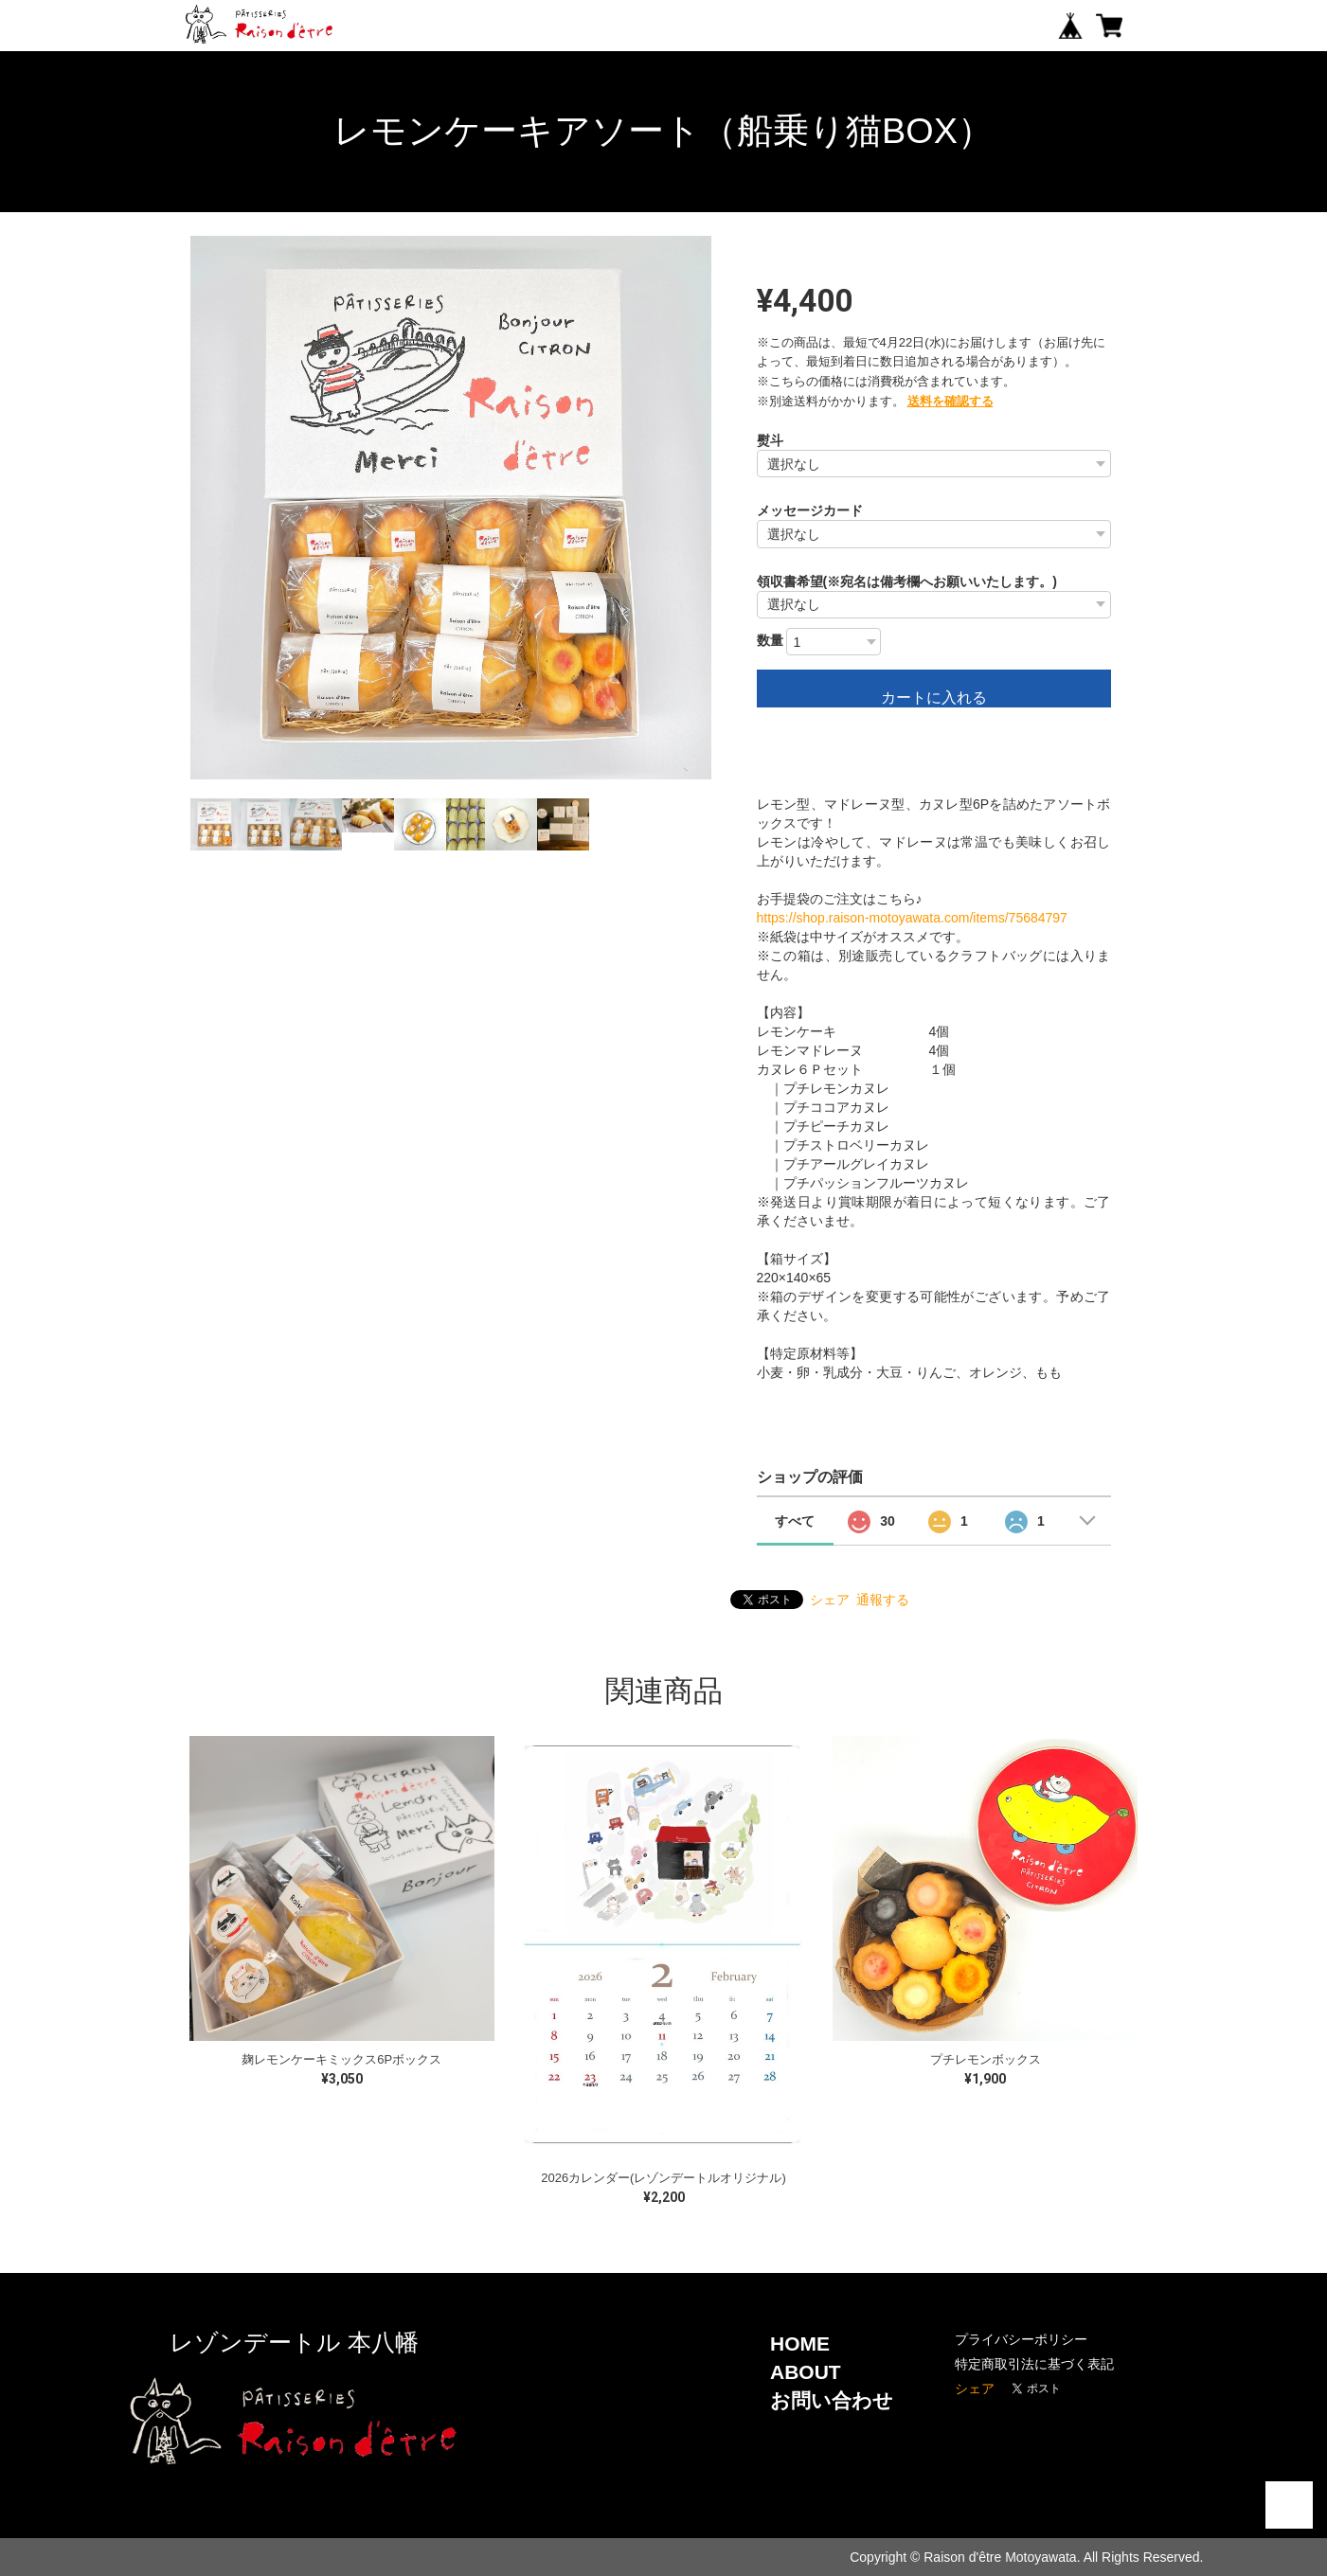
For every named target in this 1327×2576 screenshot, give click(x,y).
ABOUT (805, 2372)
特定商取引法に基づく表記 (1034, 2363)
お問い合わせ (831, 2400)
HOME (800, 2343)
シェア (830, 1599)
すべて (795, 1521)
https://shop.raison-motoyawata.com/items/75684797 (912, 917)
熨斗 (770, 440)
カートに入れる (934, 697)
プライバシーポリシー (1021, 2339)
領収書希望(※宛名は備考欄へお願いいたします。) (907, 581)
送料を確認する (950, 401)
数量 (770, 640)
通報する (882, 1599)
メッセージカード (810, 510)
